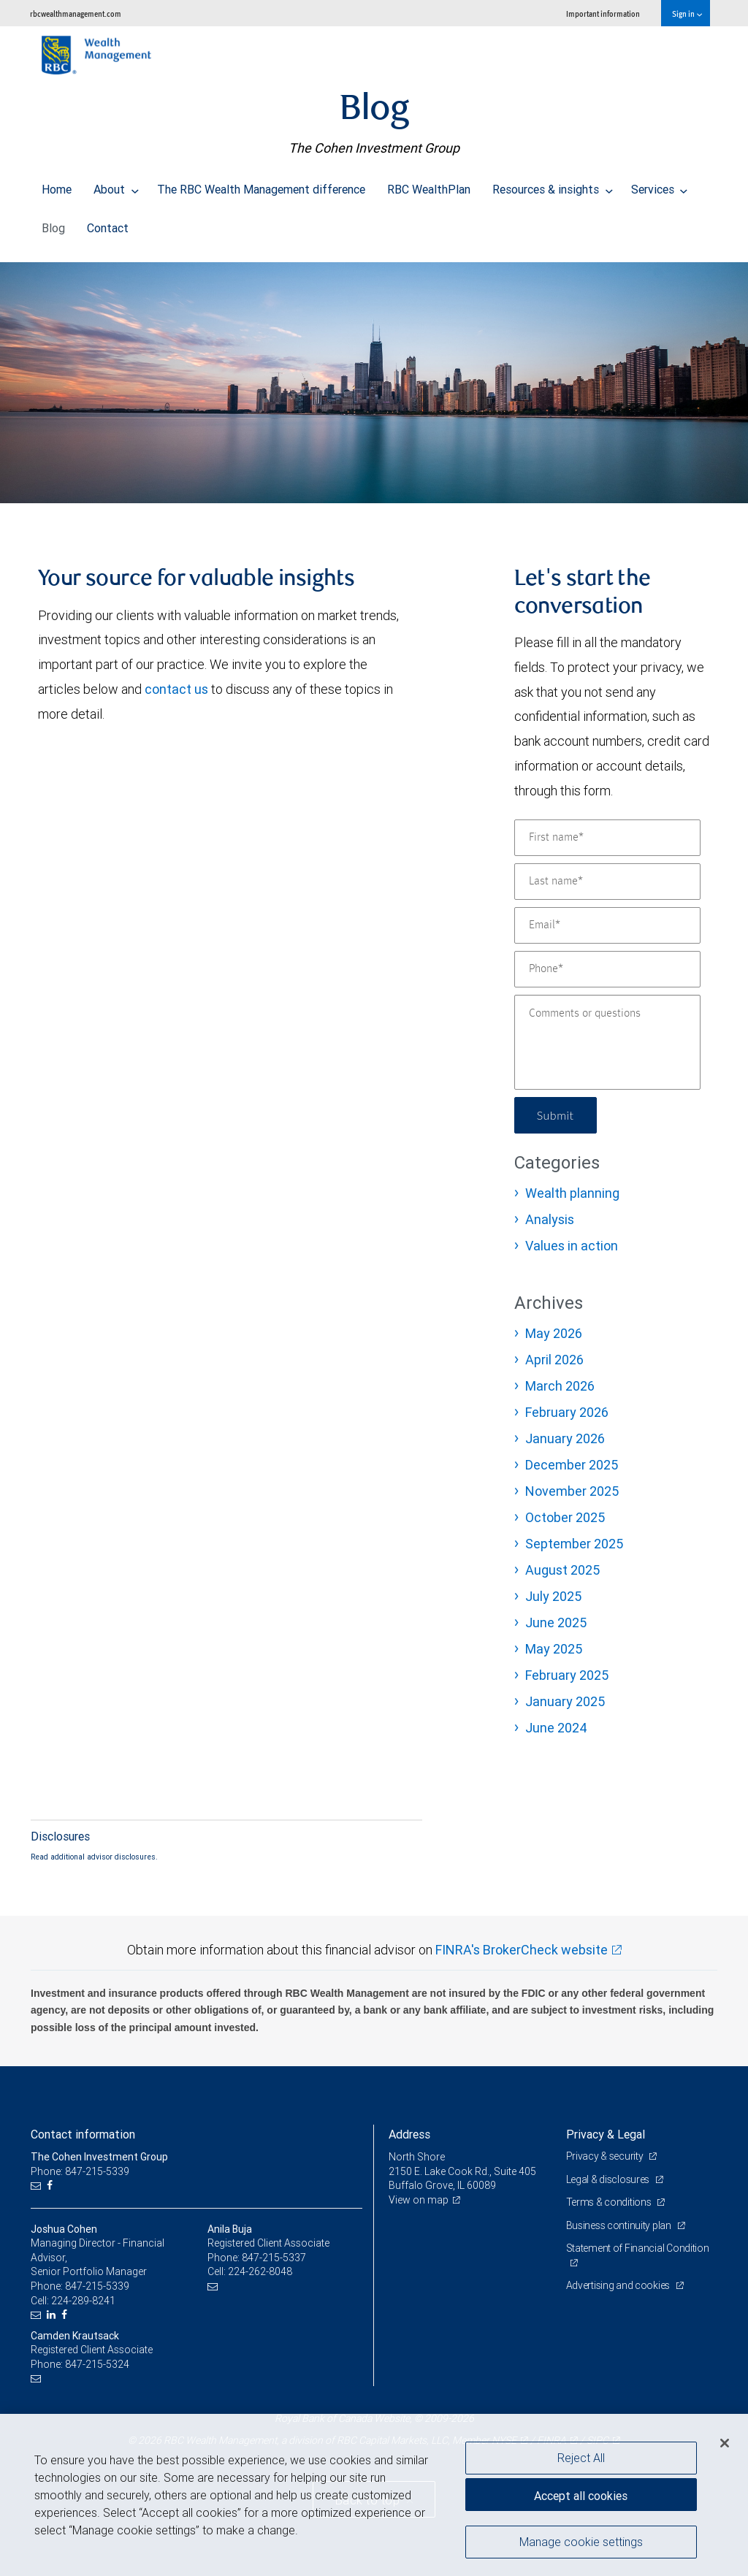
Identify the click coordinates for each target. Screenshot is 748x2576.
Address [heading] (409, 2134)
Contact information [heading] (83, 2134)
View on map (419, 2199)
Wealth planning (572, 1193)
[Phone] (607, 969)
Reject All (581, 2457)
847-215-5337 (274, 2257)
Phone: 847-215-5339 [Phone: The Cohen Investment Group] (80, 2171)
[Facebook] (51, 2186)
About (116, 185)
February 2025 (566, 1675)
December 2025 (571, 1464)
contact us (176, 689)
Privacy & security (606, 2156)
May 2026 (553, 1333)
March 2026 (560, 1385)
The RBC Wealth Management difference (261, 185)
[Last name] (607, 881)
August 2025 (562, 1570)
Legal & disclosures (609, 2179)
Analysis (549, 1219)
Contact (108, 224)
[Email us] (38, 2186)
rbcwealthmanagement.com (75, 13)
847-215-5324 (97, 2364)
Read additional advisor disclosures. (94, 1856)
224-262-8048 (260, 2271)
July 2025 (553, 1596)
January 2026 (565, 1438)
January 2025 (565, 1701)
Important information (603, 13)
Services (659, 185)
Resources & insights (552, 185)
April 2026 (554, 1359)
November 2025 (572, 1491)
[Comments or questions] (607, 1042)
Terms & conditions (610, 2202)
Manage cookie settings (581, 2541)
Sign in (687, 13)
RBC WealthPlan (428, 185)
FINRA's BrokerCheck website (521, 1949)
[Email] (607, 925)
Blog (53, 224)
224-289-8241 (83, 2300)
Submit (555, 1115)
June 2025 (556, 1622)
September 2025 (574, 1543)
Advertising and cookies (619, 2285)
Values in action (571, 1245)
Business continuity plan (619, 2225)
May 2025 (553, 1648)
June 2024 (556, 1727)
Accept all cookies (580, 2495)
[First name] (607, 837)
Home (57, 185)
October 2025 (565, 1517)
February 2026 (566, 1412)
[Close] (725, 2443)
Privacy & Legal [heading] (605, 2134)
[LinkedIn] (53, 2315)
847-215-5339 (97, 2286)
